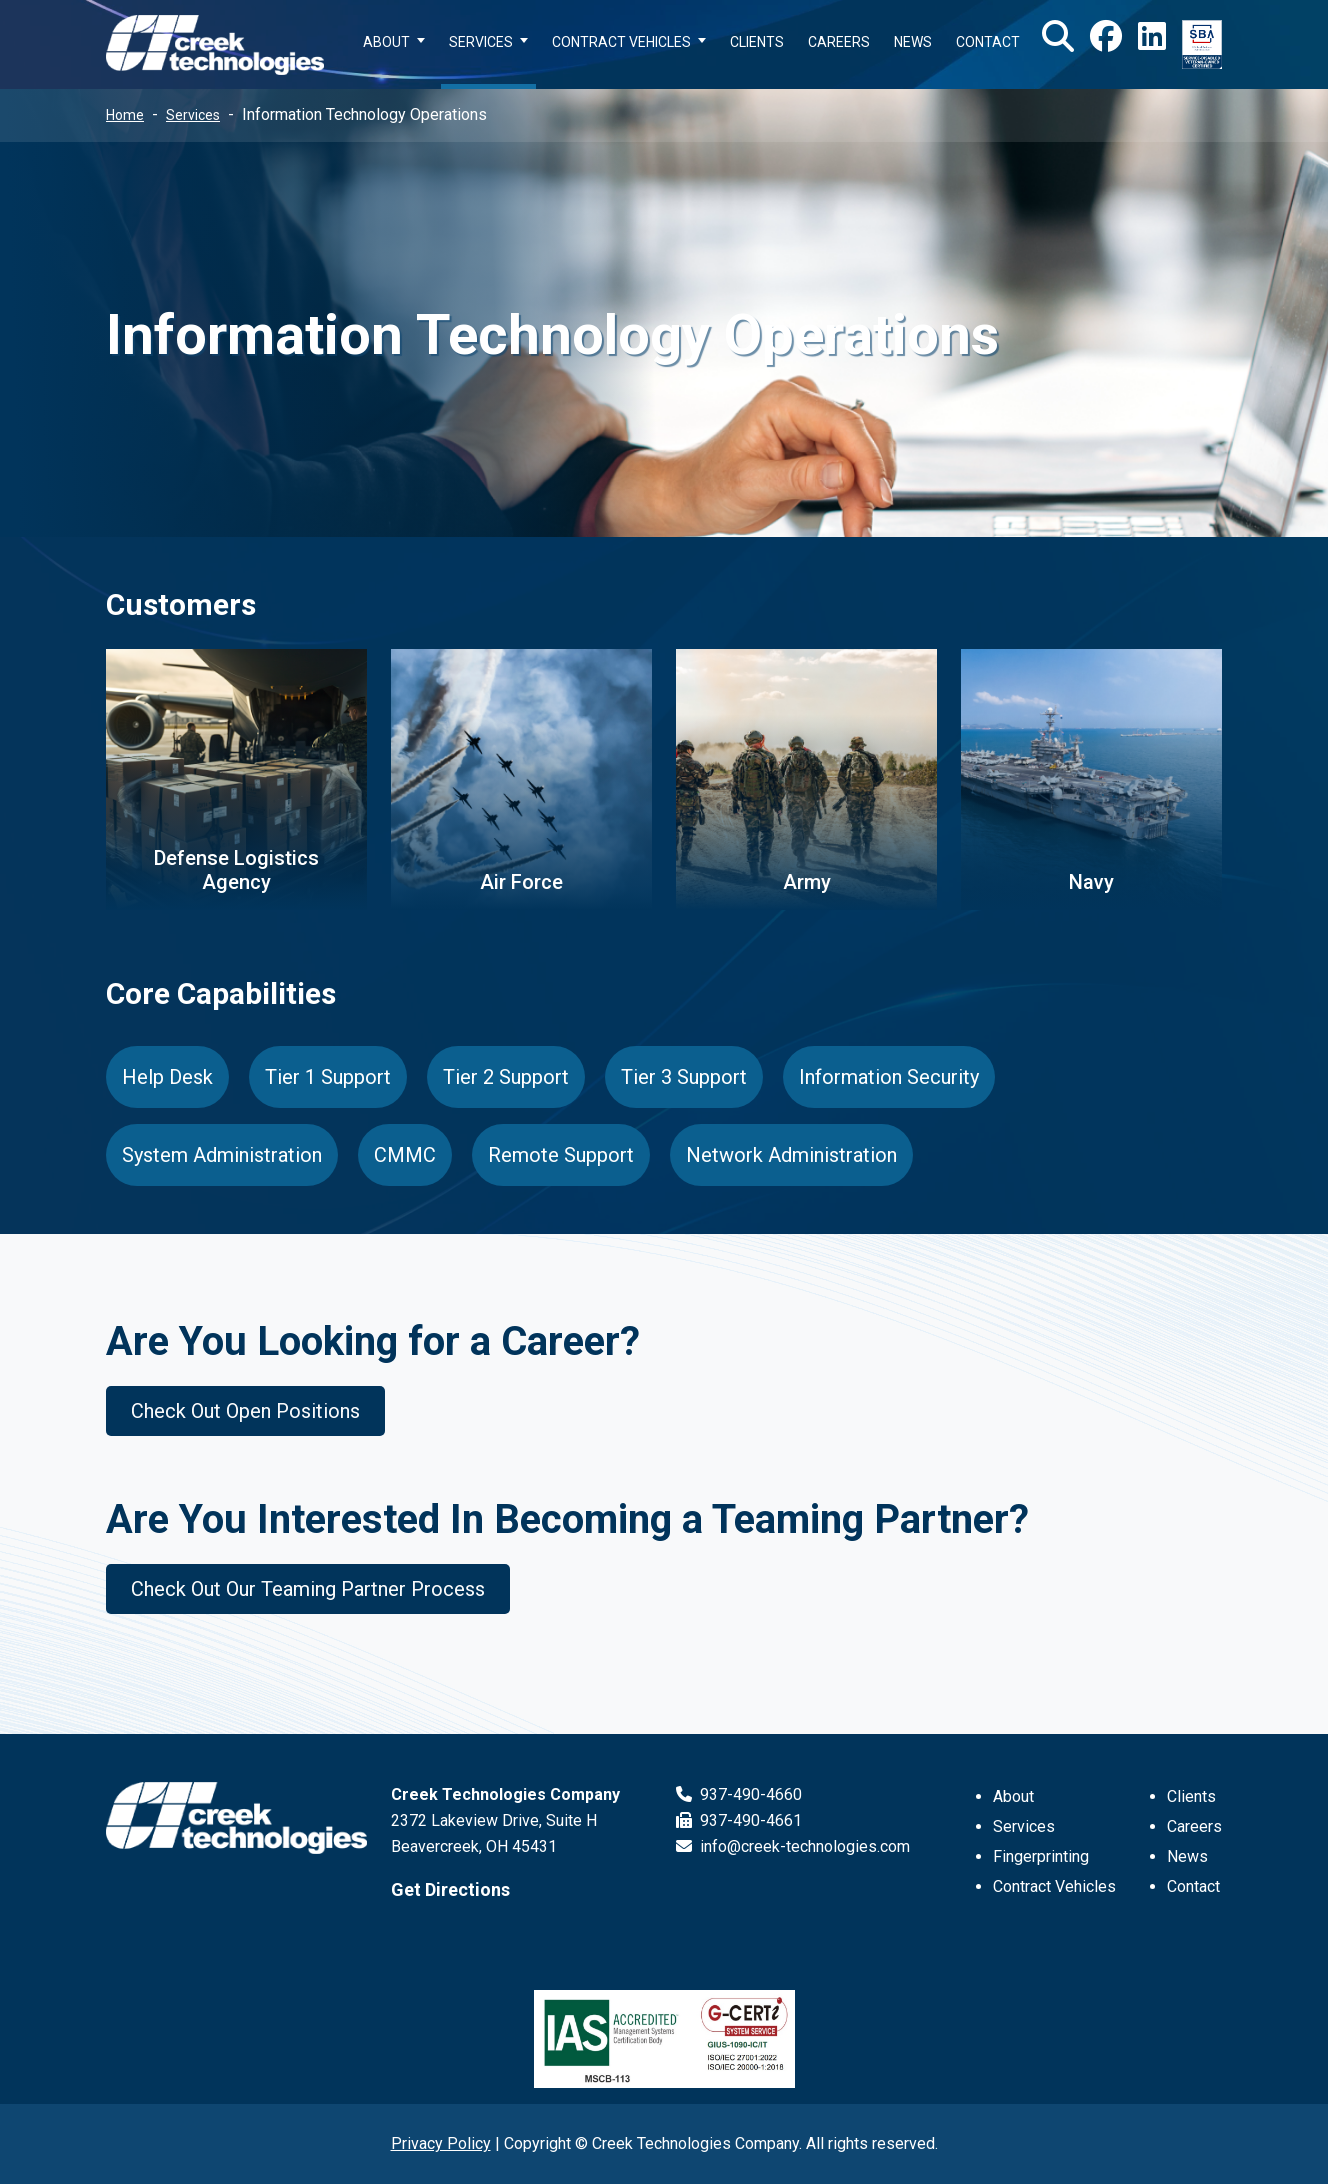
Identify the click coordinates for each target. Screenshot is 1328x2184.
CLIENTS (757, 42)
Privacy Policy (441, 2143)
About (1013, 1796)
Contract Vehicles (1054, 1886)
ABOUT (386, 42)
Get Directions (450, 1889)
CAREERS (839, 42)
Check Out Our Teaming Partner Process (308, 1589)
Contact (1193, 1886)
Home (125, 115)
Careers (1194, 1826)
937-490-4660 (739, 1794)
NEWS (913, 42)
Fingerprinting (1041, 1856)
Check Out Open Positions (245, 1411)
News (1187, 1856)
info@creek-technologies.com (793, 1846)
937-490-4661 (739, 1820)
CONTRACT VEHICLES (621, 42)
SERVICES (481, 42)
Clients (1191, 1796)
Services (193, 115)
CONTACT (988, 42)
